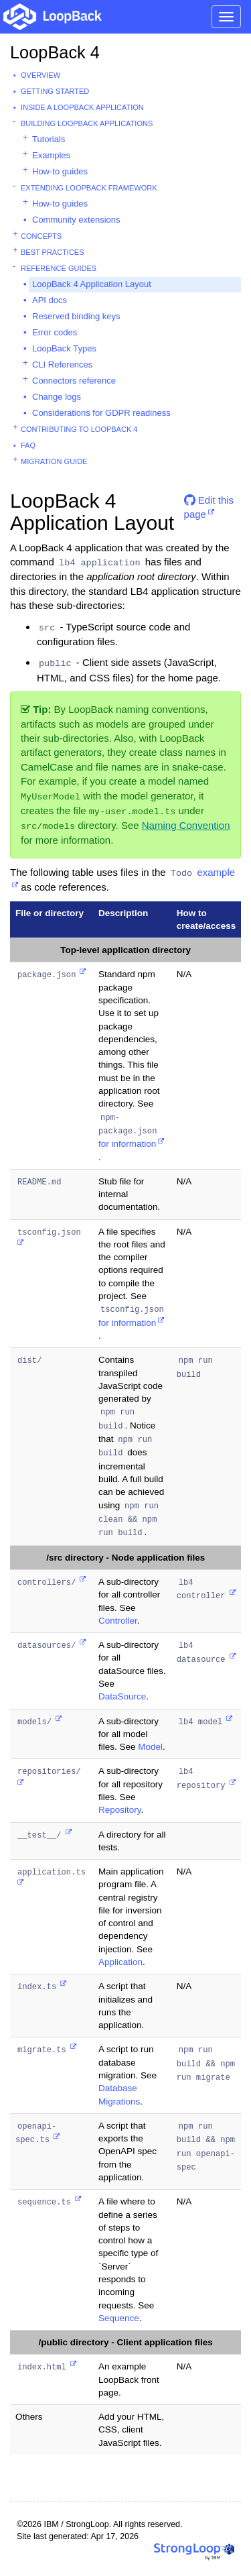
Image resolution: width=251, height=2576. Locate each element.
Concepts (41, 236)
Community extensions (76, 220)
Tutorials (48, 139)
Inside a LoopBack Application (82, 107)
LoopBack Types (64, 348)
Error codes (54, 332)
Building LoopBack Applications (87, 123)
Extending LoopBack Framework (89, 188)
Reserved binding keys (76, 316)
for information (128, 1131)
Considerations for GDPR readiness (101, 413)
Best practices (52, 252)
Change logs (56, 397)
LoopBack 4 (55, 52)
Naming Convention (186, 825)
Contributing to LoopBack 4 (79, 429)
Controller (117, 1621)
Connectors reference (74, 381)
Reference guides (58, 268)
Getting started (55, 91)
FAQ (28, 445)
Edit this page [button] (209, 505)
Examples (51, 155)
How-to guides (60, 171)
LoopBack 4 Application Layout (91, 284)
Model (150, 1747)
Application (120, 1962)
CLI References (62, 364)
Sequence (118, 2318)
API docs (49, 300)
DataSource (122, 1696)
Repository (119, 1810)
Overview (40, 75)
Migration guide (54, 461)
